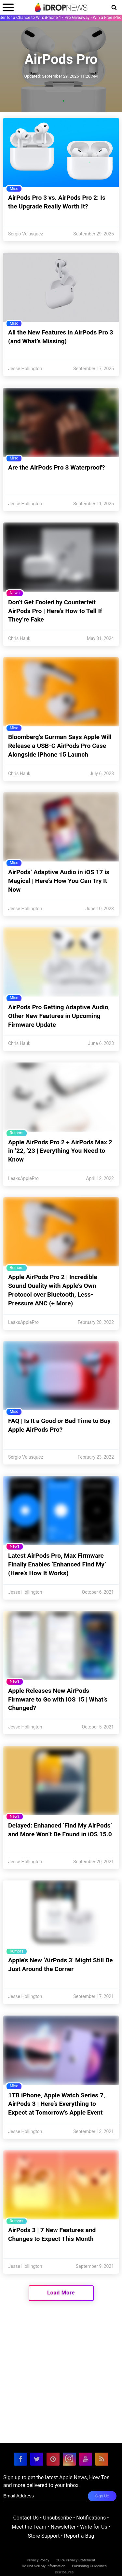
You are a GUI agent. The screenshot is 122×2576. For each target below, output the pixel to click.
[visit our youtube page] (85, 2459)
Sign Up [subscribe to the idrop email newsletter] (102, 2496)
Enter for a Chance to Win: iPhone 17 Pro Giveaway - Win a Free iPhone (61, 17)
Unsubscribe (57, 2518)
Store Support (44, 2536)
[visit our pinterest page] (53, 2459)
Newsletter (63, 2527)
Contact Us (26, 2518)
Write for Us (93, 2527)
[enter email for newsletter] (45, 2496)
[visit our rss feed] (101, 2459)
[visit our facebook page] (20, 2459)
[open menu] (8, 7)
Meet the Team (29, 2527)
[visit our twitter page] (36, 2459)
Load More (61, 2293)
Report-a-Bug (79, 2536)
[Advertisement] (61, 2382)
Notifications (91, 2518)
